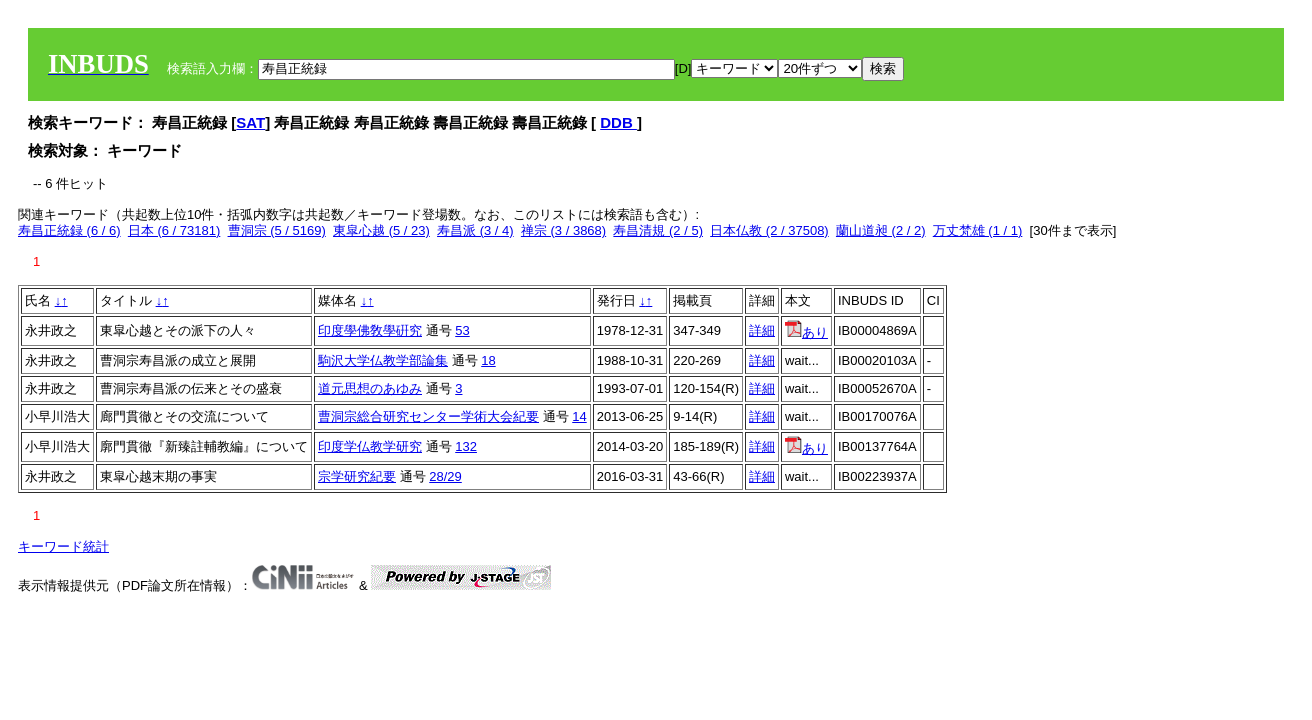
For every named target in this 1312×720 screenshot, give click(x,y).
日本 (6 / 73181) (174, 230)
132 (466, 446)
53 (462, 330)
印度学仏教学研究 (370, 446)
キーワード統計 (63, 546)
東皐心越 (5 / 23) (381, 230)
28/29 (445, 476)
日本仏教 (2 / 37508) (769, 230)
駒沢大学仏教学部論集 (383, 360)
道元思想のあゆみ (370, 388)
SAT (250, 122)
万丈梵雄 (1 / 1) (978, 230)
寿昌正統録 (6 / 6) (69, 230)
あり (806, 332)
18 (488, 360)
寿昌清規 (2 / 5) (658, 230)
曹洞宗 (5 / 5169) (277, 230)
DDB (618, 122)
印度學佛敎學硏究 (370, 330)
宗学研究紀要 (357, 476)
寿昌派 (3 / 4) (475, 230)
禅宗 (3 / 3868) (563, 230)
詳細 (762, 330)
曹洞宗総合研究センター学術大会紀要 (428, 416)
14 (579, 416)
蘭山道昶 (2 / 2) (881, 230)
